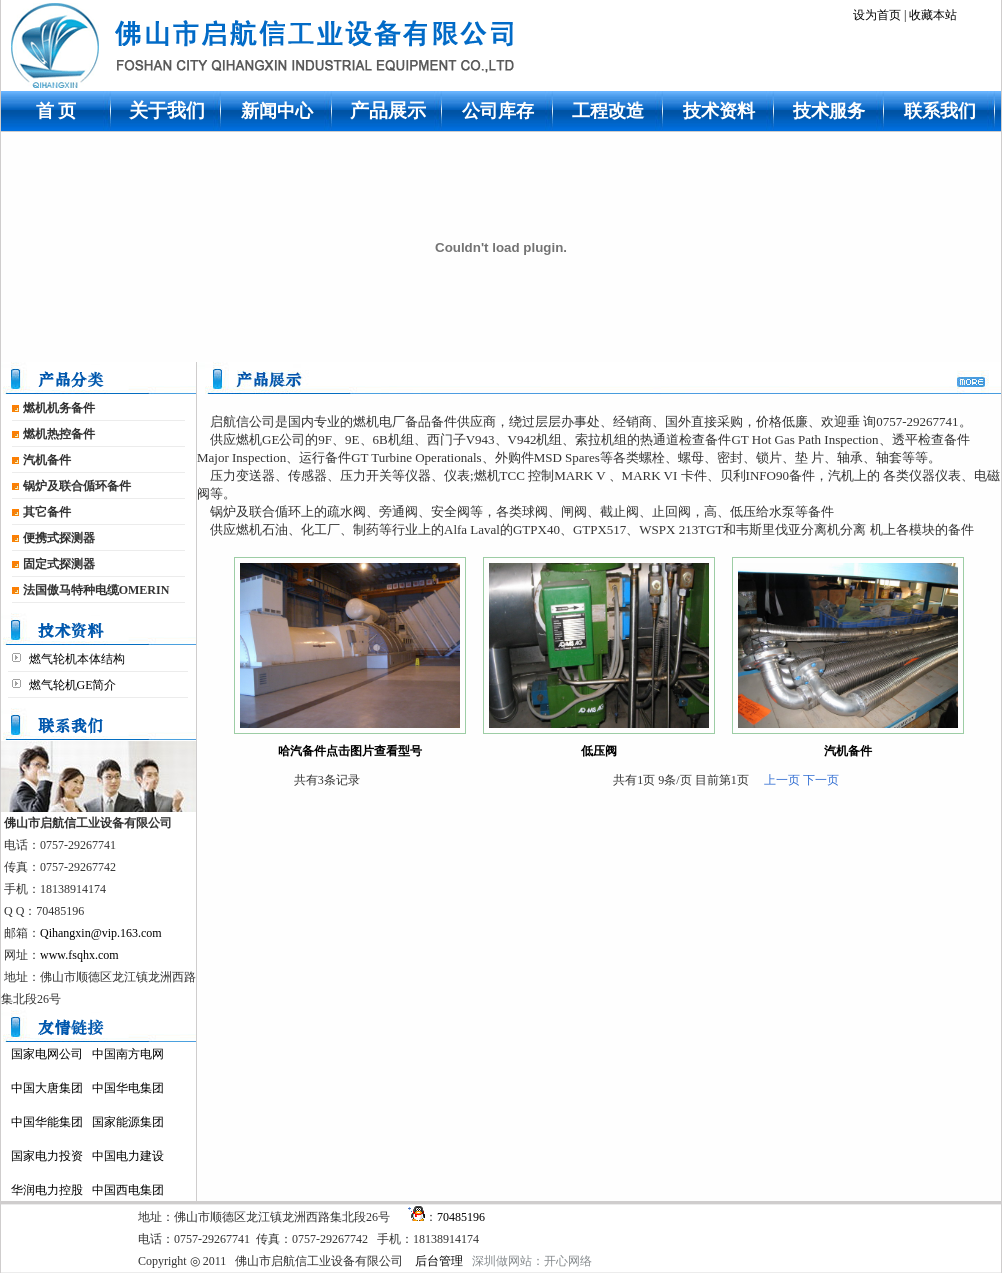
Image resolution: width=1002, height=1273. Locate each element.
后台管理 (439, 1261)
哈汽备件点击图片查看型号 (350, 751)
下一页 (821, 780)
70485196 (461, 1217)
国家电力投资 (47, 1156)
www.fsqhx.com (79, 955)
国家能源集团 (128, 1122)
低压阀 (599, 751)
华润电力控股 (47, 1190)
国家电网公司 (47, 1054)
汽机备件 (848, 751)
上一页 (782, 780)
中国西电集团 (128, 1190)
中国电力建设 (128, 1156)
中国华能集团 (47, 1122)
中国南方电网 (128, 1054)
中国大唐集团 (47, 1088)
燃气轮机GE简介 (71, 685)
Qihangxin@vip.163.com (101, 933)
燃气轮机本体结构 (75, 659)
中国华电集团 (128, 1088)
